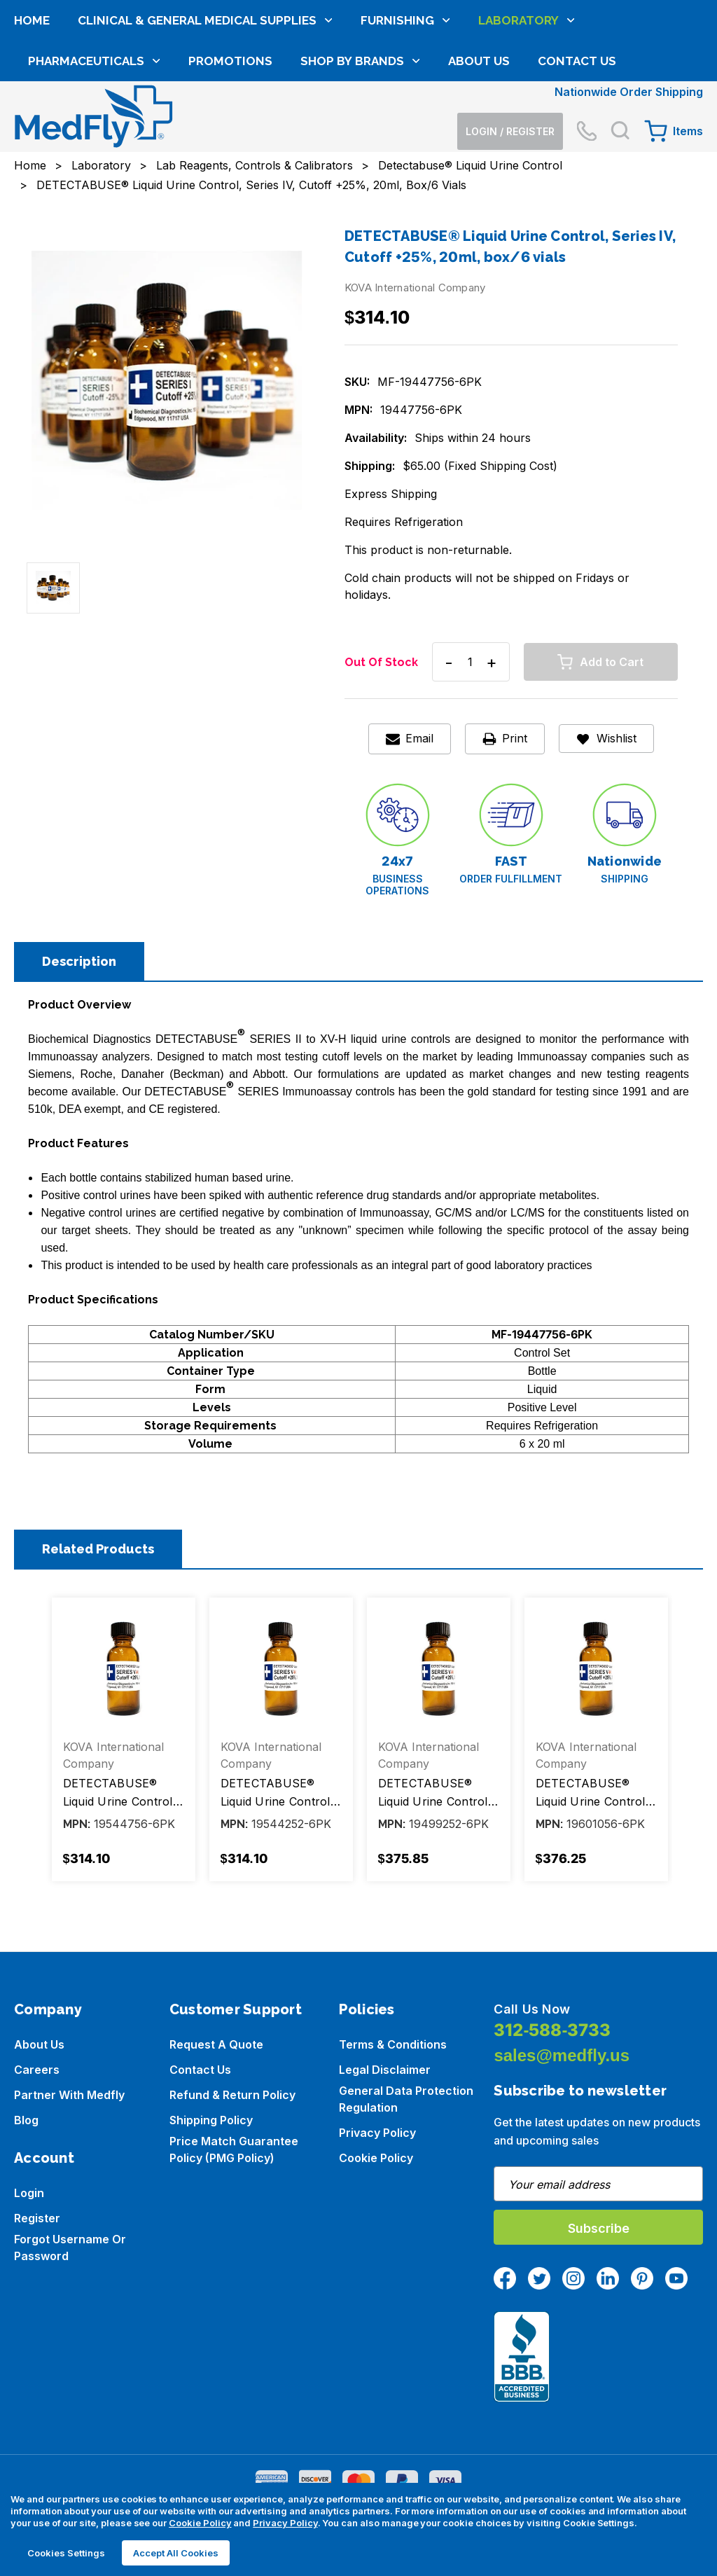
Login (29, 2193)
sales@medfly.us (561, 2055)
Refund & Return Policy (232, 2095)
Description (79, 961)
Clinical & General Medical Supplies (205, 118)
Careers (37, 2070)
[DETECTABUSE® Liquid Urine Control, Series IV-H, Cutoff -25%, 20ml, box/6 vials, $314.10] (281, 1669)
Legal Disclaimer (385, 2070)
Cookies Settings (66, 2552)
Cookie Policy (376, 2158)
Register (37, 2218)
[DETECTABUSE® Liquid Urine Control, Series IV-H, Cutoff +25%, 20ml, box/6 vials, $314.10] (123, 1669)
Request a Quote (216, 2044)
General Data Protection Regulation (406, 2099)
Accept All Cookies (175, 2552)
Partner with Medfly (69, 2095)
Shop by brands (360, 159)
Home (32, 118)
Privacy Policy (377, 2133)
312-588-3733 (552, 2030)
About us (39, 2044)
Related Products (98, 1549)
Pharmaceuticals (94, 159)
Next (678, 1745)
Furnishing (405, 118)
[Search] (620, 64)
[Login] (510, 64)
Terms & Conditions (393, 2044)
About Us (479, 159)
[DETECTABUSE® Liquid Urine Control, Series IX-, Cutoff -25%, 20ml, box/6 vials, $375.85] (438, 1669)
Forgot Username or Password (70, 2247)
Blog (26, 2120)
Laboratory (526, 118)
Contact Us (577, 159)
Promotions (230, 159)
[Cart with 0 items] (673, 64)
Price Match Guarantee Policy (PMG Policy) (233, 2149)
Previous (38, 1745)
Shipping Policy (211, 2120)
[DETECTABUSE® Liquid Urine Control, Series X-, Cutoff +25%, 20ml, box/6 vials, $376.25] (596, 1669)
